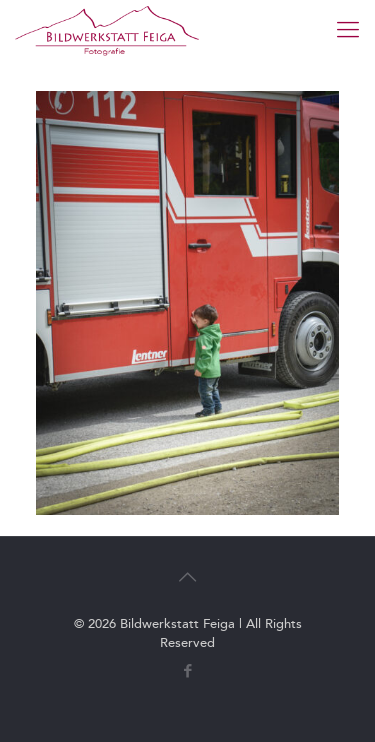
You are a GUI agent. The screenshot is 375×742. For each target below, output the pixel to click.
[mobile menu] (348, 30)
